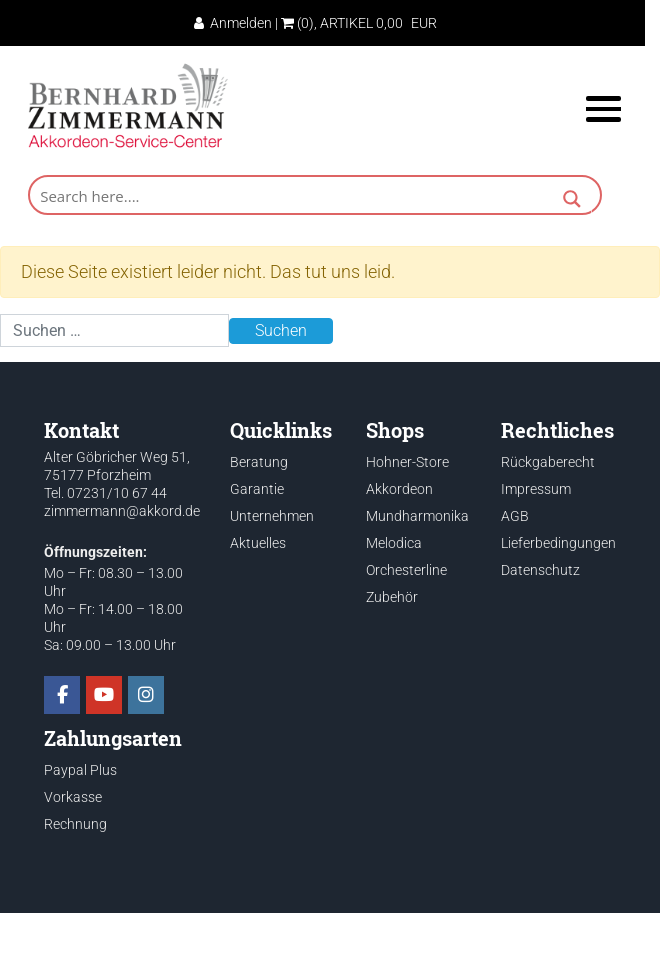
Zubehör (392, 597)
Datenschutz (540, 570)
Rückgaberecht (548, 462)
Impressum (536, 489)
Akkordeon (399, 489)
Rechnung (75, 824)
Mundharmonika (417, 516)
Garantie (257, 489)
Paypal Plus (80, 770)
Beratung (259, 462)
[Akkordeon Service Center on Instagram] (146, 695)
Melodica (394, 543)
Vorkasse (73, 797)
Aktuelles (258, 543)
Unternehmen (272, 516)
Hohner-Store (407, 462)
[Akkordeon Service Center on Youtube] (104, 695)
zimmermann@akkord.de (122, 511)
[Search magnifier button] (572, 201)
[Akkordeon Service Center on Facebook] (62, 695)
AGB (515, 516)
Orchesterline (406, 570)
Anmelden (233, 23)
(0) (297, 23)
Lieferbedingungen (558, 543)
